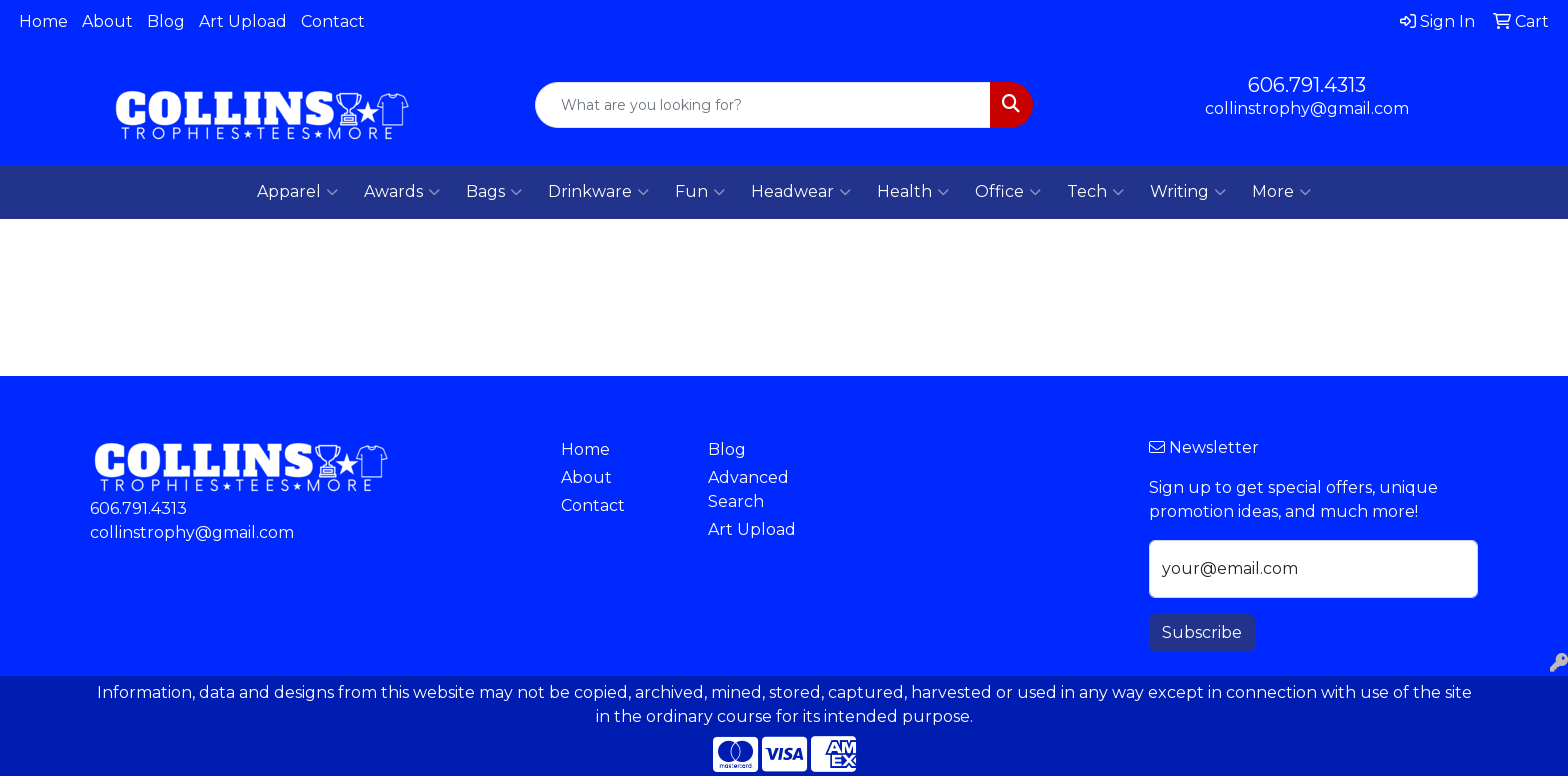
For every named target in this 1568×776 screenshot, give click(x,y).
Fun (700, 192)
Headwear (801, 192)
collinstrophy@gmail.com (1307, 108)
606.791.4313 (1307, 85)
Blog (166, 21)
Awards (402, 192)
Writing (1188, 192)
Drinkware (598, 192)
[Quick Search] (763, 105)
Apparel (297, 192)
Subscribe (1202, 632)
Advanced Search (748, 489)
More (1281, 192)
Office (1008, 192)
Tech (1095, 192)
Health (913, 192)
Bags (494, 192)
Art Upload (243, 21)
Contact (333, 21)
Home (43, 21)
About (107, 21)
